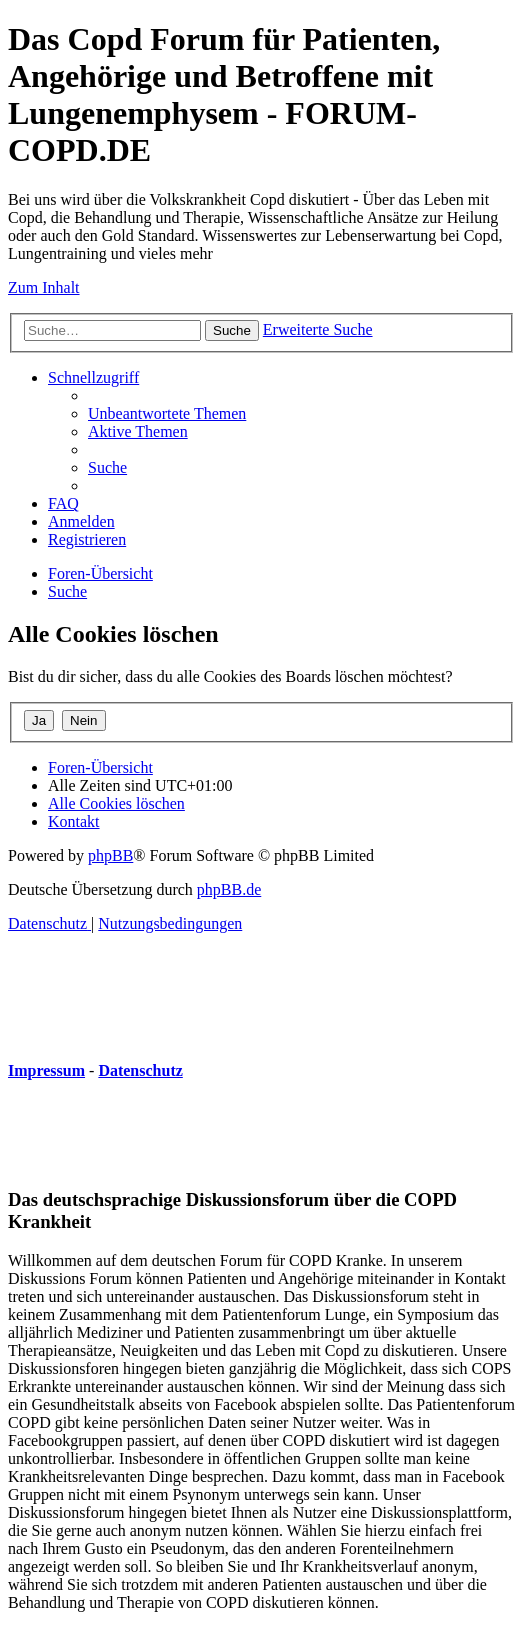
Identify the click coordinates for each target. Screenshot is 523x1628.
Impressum (46, 1070)
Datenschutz (140, 1070)
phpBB (110, 855)
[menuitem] (167, 413)
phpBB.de (229, 889)
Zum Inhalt (44, 287)
